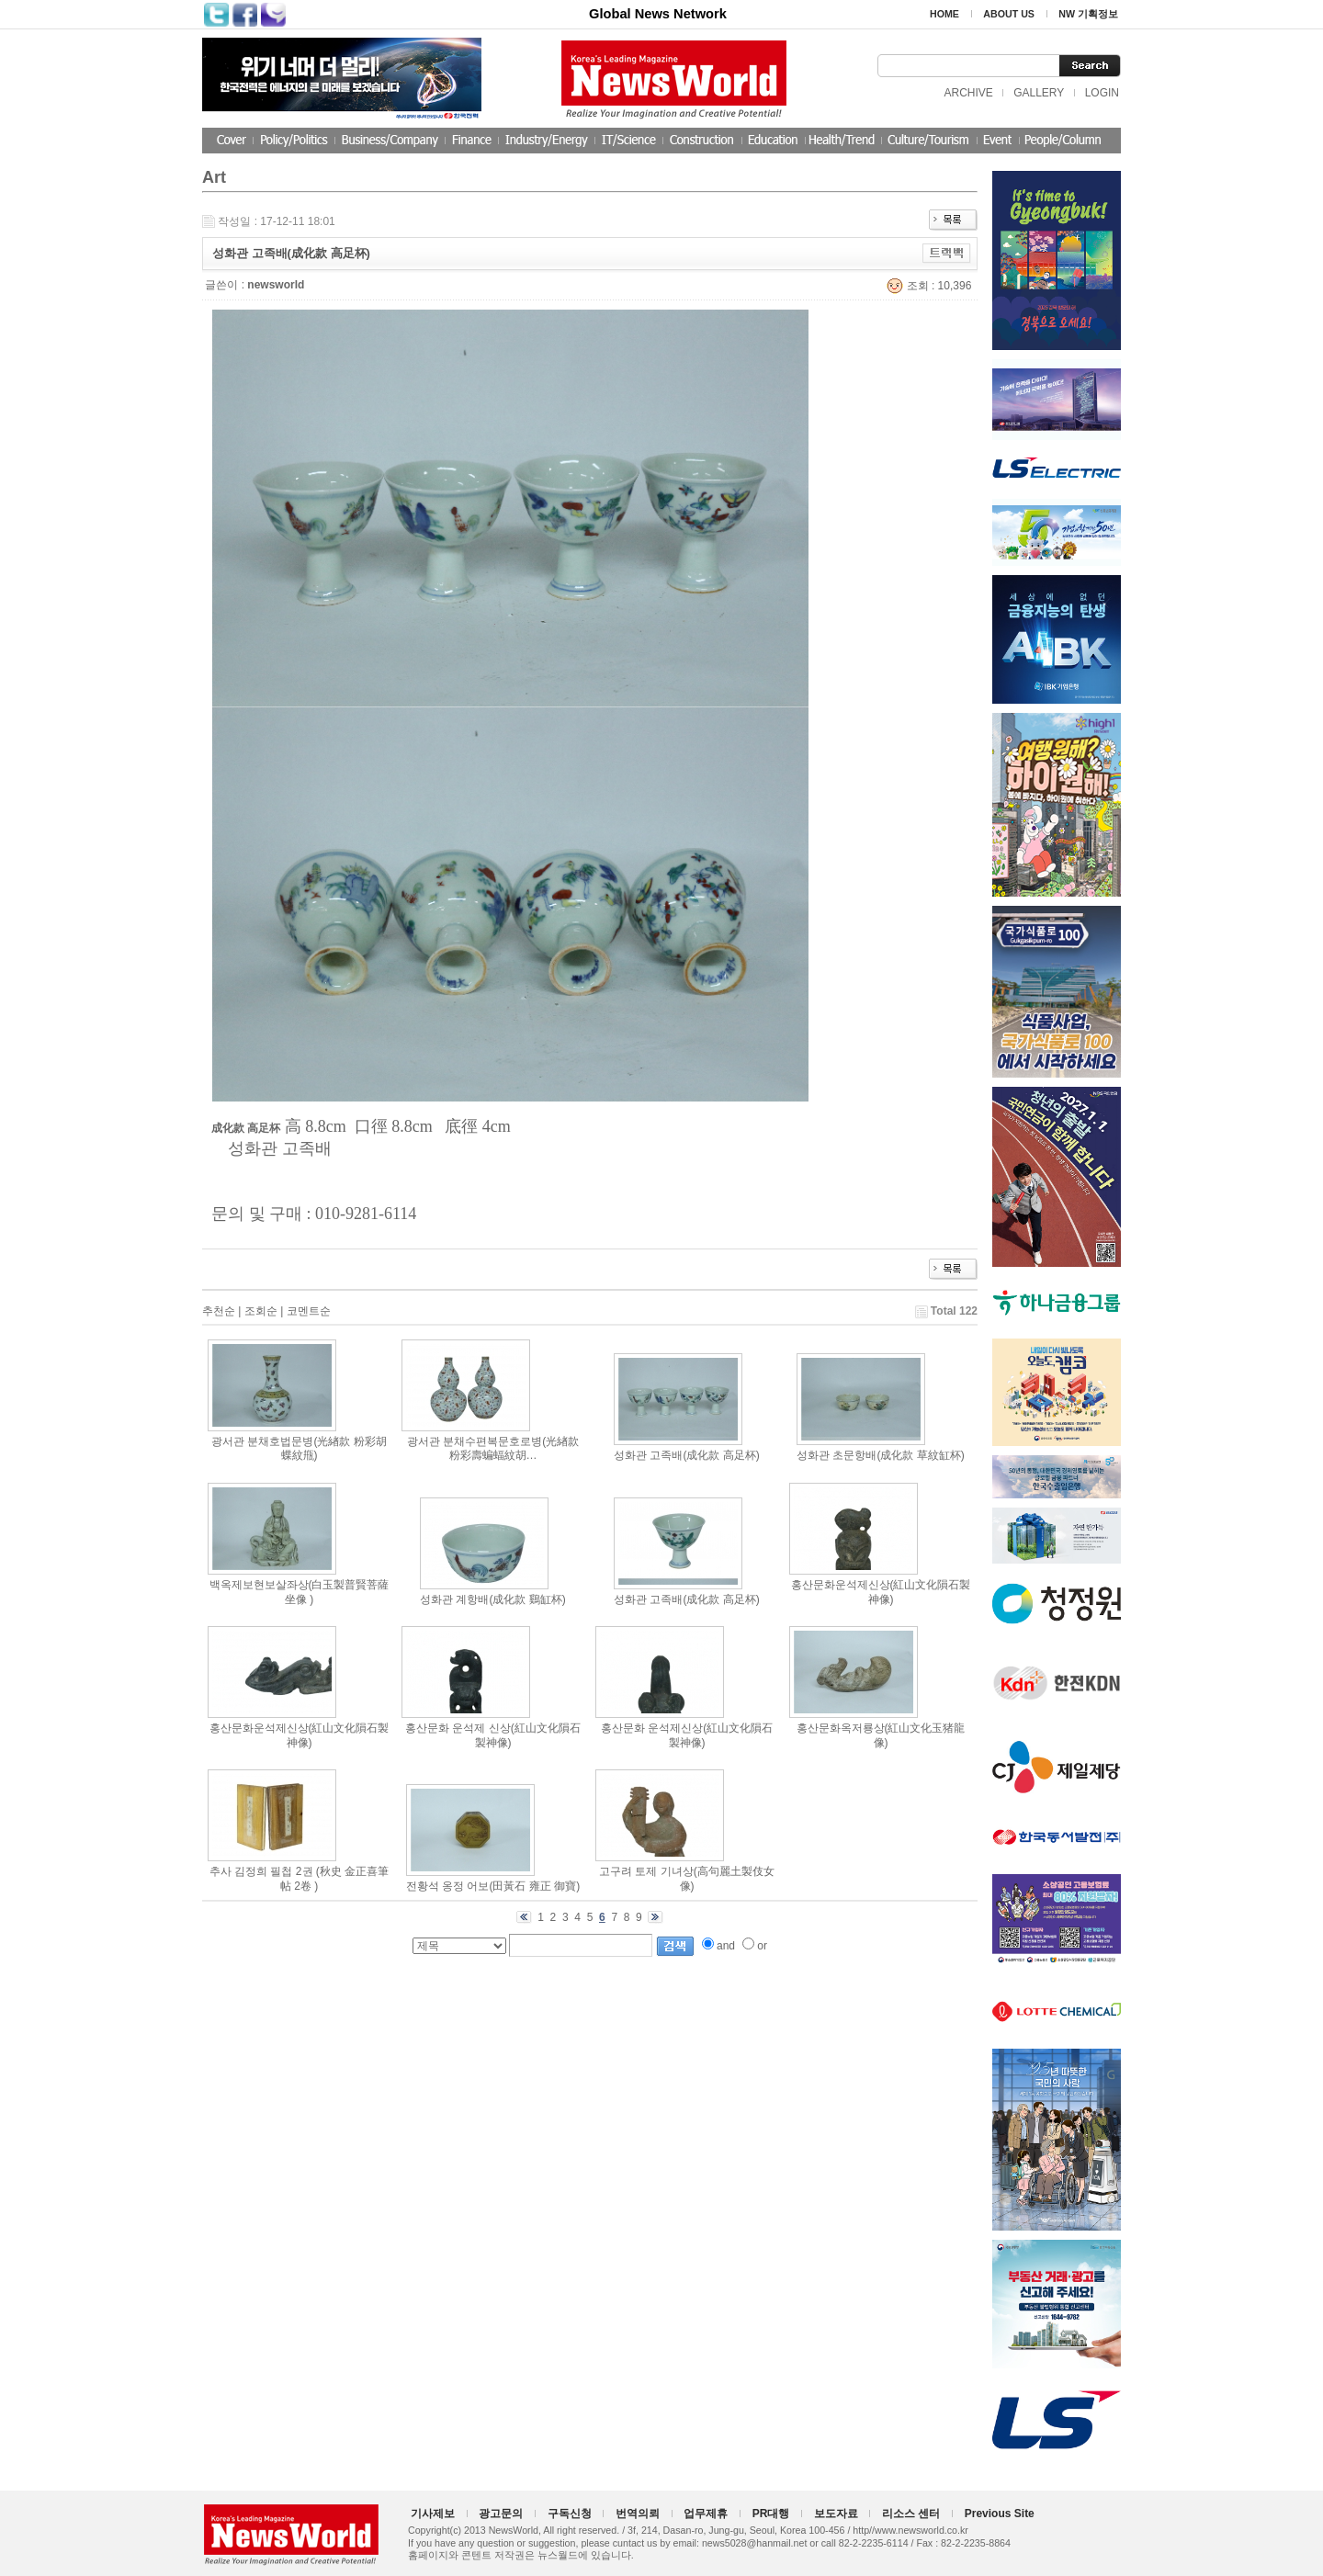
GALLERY (1038, 92)
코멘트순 (309, 1311)
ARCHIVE (968, 92)
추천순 (218, 1311)
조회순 (260, 1311)
